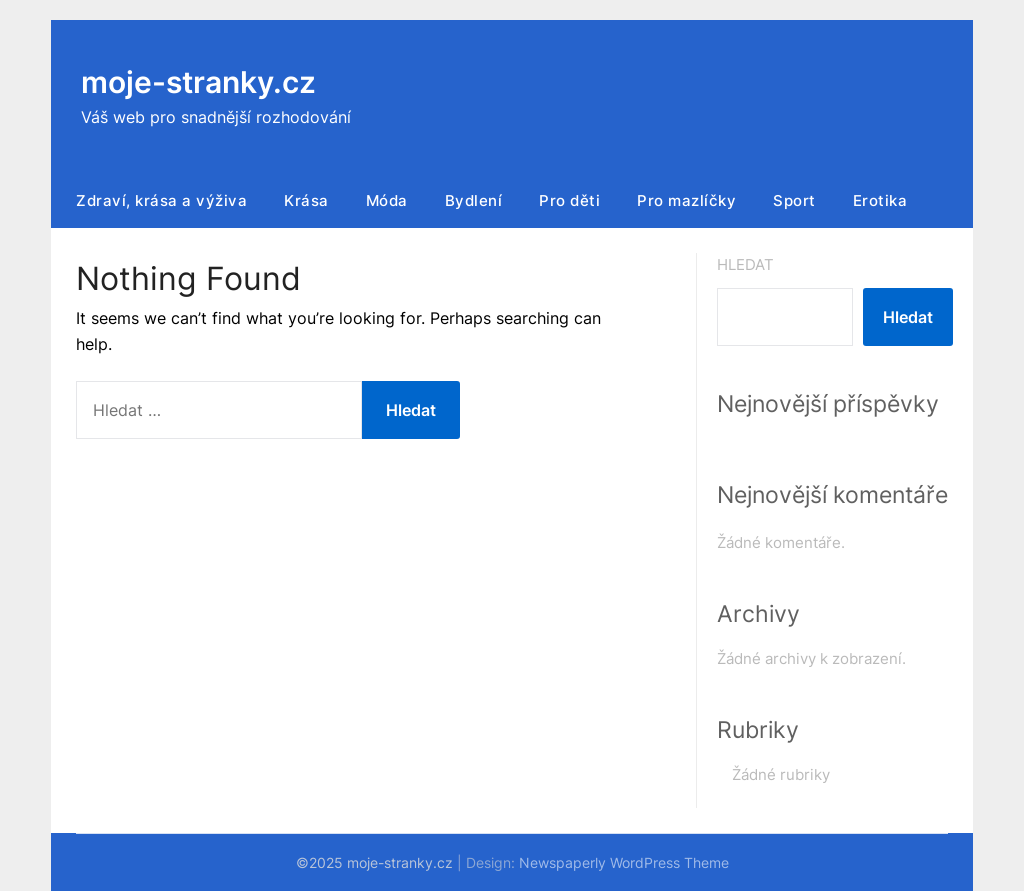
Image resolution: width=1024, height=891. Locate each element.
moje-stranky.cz (198, 82)
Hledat (745, 264)
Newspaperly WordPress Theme (624, 862)
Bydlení (474, 200)
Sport (794, 200)
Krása (306, 200)
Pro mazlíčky (686, 200)
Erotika (880, 200)
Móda (387, 200)
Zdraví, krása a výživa (161, 200)
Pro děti (569, 200)
